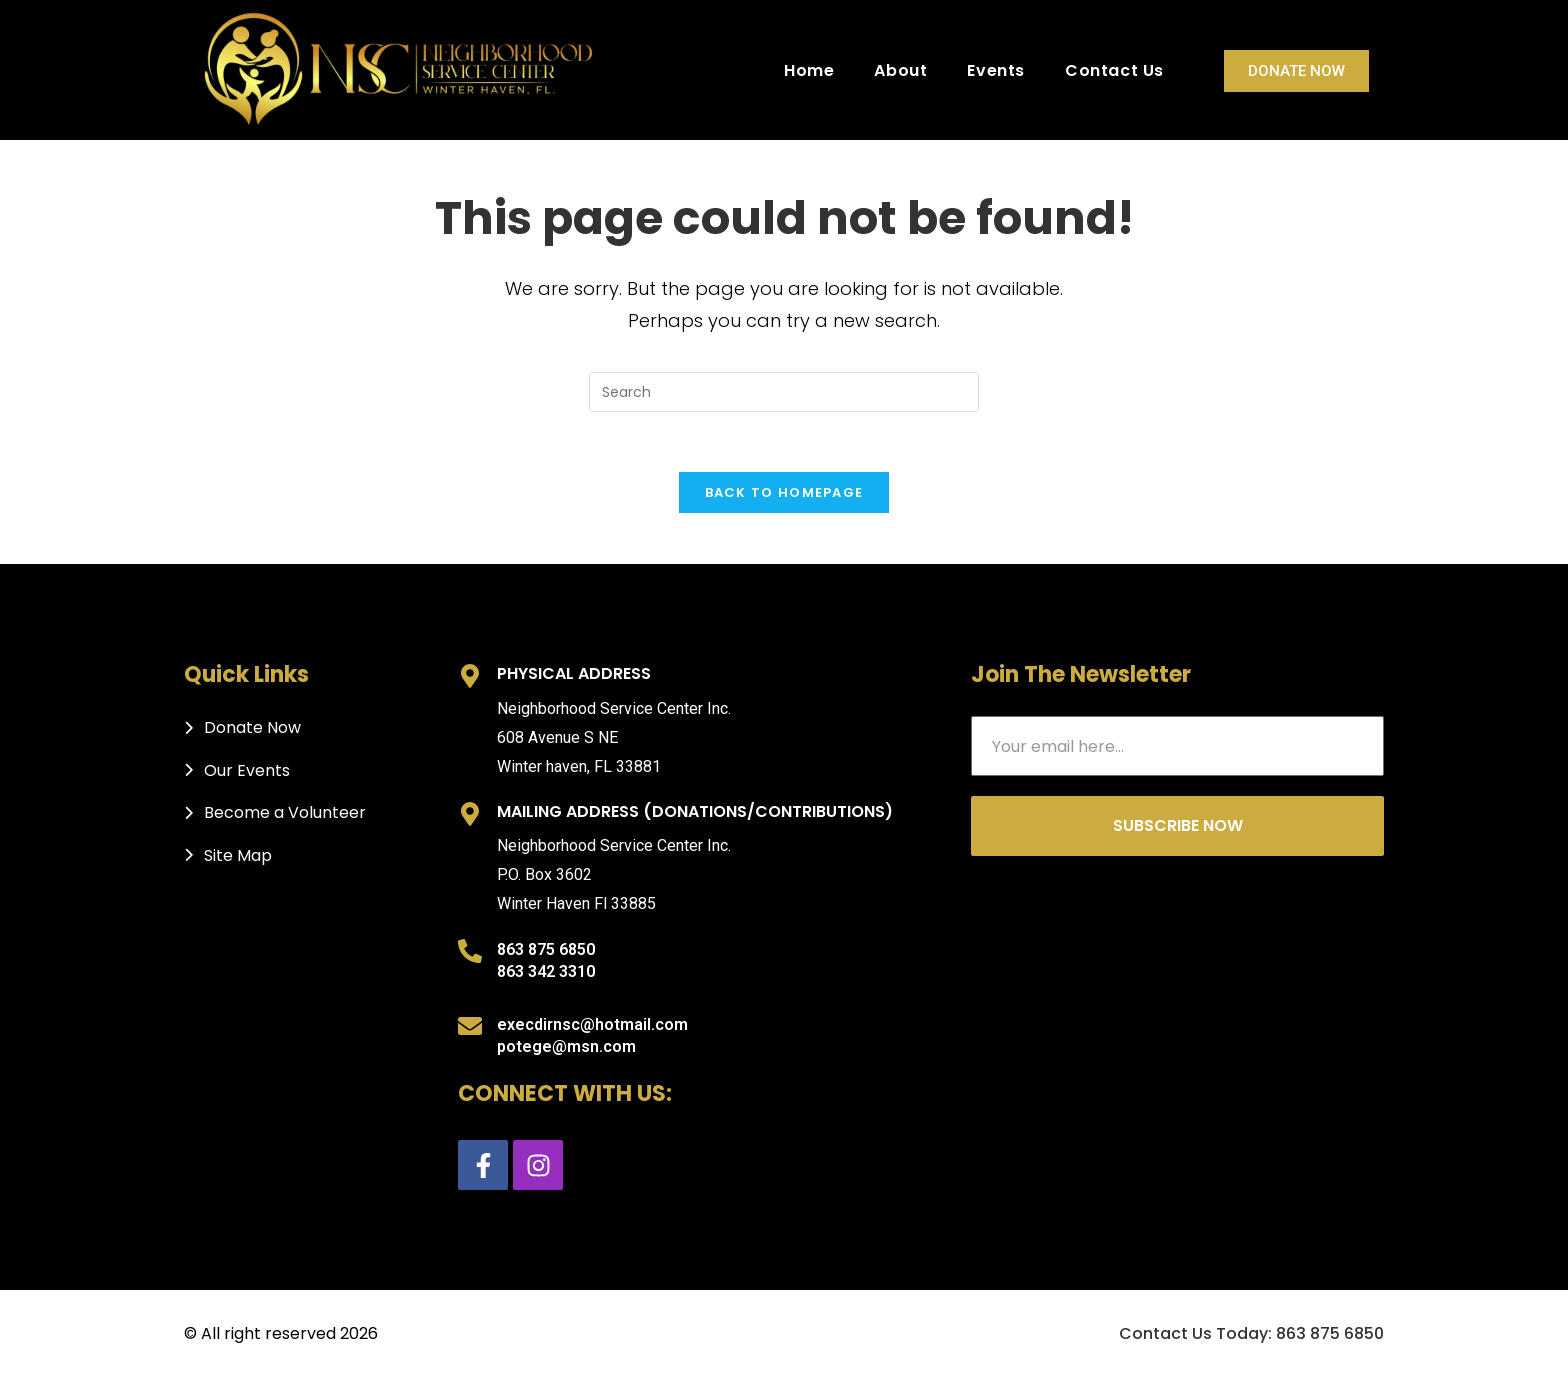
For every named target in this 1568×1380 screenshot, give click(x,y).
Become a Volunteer (285, 813)
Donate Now (1296, 71)
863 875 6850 (546, 950)
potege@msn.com (566, 1047)
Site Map (238, 855)
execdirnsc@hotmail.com (592, 1024)
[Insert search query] (784, 392)
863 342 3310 (546, 972)
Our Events (247, 771)
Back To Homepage (784, 493)
